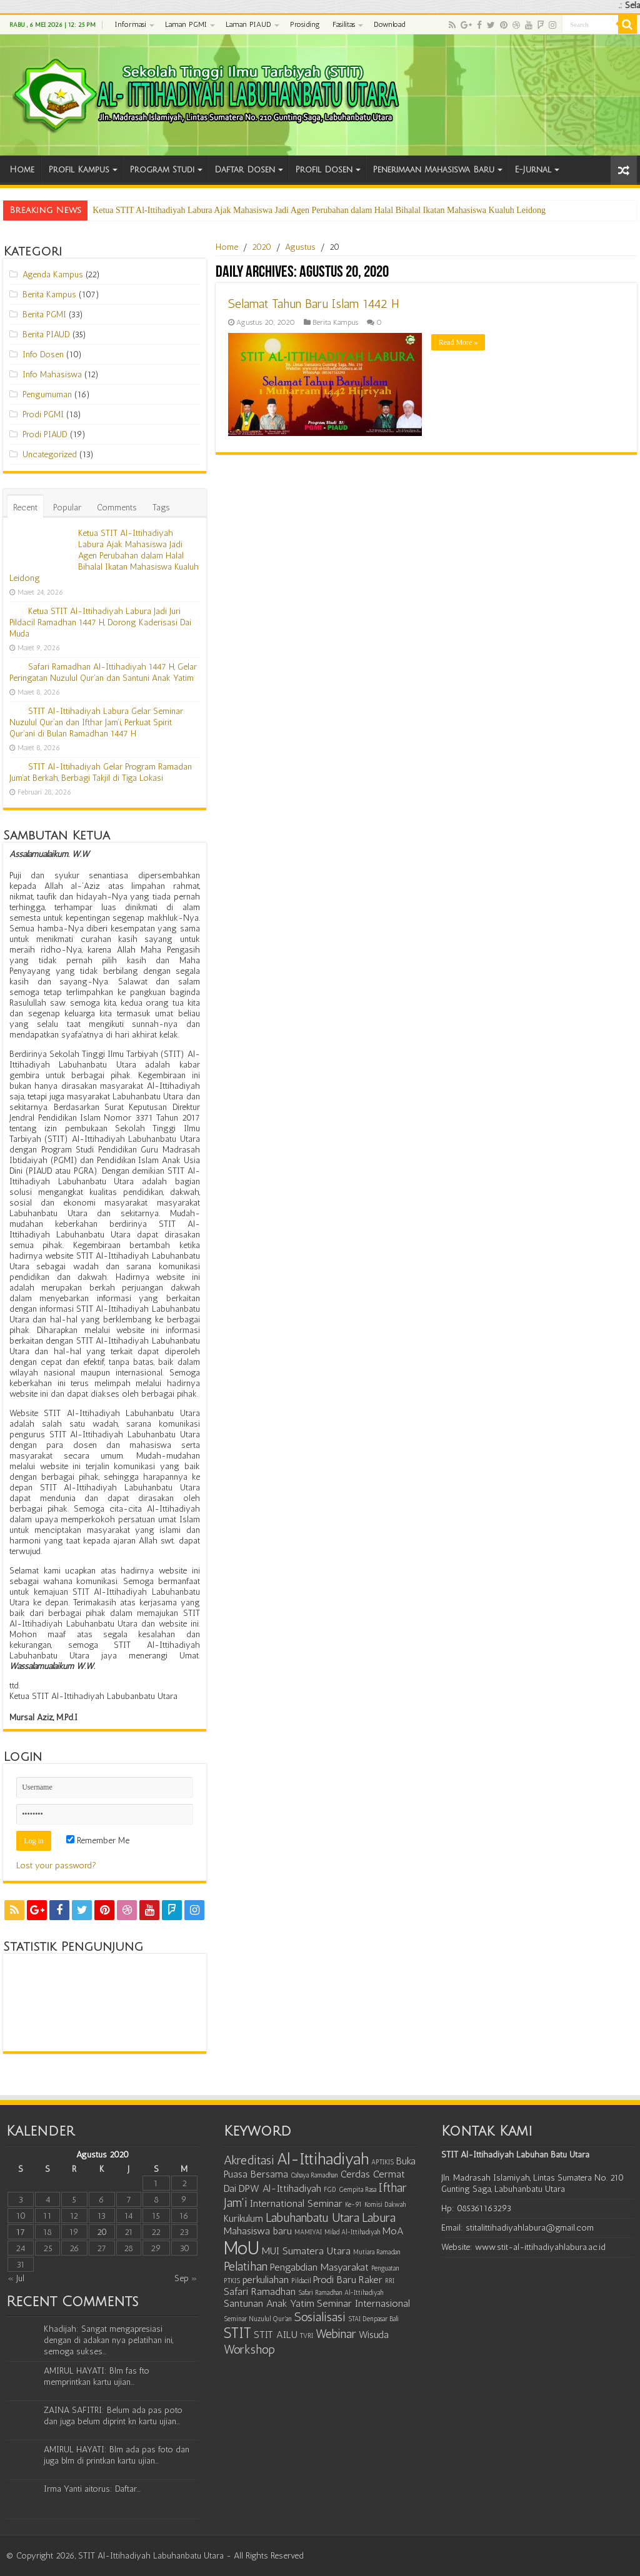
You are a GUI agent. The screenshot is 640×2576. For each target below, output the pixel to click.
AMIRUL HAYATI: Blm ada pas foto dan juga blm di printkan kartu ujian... (116, 2455)
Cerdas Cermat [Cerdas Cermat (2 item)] (373, 2174)
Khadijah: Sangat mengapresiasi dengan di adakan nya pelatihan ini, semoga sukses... (108, 2340)
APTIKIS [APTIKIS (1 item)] (382, 2162)
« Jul (16, 2278)
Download (389, 24)
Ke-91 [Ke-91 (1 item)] (353, 2205)
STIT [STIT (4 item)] (237, 2333)
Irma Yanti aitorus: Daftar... (92, 2489)
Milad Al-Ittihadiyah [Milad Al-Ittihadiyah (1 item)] (352, 2232)
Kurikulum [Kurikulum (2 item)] (243, 2218)
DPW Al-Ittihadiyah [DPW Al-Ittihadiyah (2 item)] (280, 2188)
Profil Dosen (323, 170)
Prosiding (305, 24)
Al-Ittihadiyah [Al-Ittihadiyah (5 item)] (323, 2158)
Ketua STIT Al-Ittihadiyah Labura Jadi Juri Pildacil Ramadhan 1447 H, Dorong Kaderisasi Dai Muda (100, 622)
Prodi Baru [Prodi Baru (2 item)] (334, 2280)
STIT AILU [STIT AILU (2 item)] (276, 2335)
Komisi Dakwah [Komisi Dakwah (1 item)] (385, 2205)
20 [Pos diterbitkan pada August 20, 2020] (102, 2232)
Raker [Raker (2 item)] (370, 2280)
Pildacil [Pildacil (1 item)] (301, 2281)
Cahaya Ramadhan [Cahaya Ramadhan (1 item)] (314, 2175)
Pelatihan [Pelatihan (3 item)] (246, 2266)
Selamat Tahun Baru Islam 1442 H (313, 303)
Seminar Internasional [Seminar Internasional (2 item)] (363, 2303)
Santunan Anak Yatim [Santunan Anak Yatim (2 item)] (269, 2303)
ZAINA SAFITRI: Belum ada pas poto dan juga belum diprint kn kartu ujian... (113, 2416)
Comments (117, 507)
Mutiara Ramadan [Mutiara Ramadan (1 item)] (377, 2252)
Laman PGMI (186, 24)
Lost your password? (56, 1865)
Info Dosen (43, 354)
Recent (25, 507)
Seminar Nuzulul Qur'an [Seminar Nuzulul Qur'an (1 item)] (258, 2319)
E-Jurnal (532, 170)
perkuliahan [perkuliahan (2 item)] (265, 2280)
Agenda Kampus (52, 274)
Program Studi (161, 170)
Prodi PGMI (43, 414)
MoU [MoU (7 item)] (241, 2248)
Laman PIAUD (248, 24)
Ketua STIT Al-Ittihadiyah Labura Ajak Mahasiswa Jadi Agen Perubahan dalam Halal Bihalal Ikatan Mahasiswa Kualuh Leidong (319, 210)
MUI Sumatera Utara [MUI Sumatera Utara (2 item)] (306, 2251)
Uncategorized (49, 454)
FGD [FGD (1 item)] (330, 2190)
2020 (261, 247)
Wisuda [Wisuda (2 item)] (374, 2335)
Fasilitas (343, 24)
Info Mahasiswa (52, 374)
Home (21, 170)
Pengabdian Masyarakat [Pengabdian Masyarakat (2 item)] (319, 2267)
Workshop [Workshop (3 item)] (249, 2349)
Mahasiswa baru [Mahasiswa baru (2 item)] (258, 2231)
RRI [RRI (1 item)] (389, 2281)
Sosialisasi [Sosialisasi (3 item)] (320, 2316)
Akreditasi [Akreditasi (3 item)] (249, 2159)
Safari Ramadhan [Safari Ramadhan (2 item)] (260, 2291)
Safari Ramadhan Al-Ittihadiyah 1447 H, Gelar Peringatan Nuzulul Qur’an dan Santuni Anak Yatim (103, 672)
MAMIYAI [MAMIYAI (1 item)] (308, 2232)
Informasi (130, 24)
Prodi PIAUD (45, 434)
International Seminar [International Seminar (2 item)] (296, 2203)
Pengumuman (47, 394)
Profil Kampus (78, 170)
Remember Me (97, 1840)
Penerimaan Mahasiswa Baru (433, 170)
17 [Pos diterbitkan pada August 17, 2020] (20, 2232)
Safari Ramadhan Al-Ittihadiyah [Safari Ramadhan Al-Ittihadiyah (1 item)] (340, 2293)
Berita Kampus (335, 322)
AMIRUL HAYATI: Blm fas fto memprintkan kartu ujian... (96, 2376)
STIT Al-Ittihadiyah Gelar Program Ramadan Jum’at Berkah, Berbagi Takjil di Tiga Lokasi (100, 772)
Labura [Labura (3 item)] (379, 2217)
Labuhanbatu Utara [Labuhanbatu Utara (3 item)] (312, 2217)
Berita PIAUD (46, 334)
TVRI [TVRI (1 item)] (306, 2336)
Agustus (300, 247)
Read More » (458, 342)
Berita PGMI (44, 314)
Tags (161, 507)
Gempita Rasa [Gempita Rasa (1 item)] (357, 2190)
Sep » (186, 2278)
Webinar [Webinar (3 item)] (336, 2333)
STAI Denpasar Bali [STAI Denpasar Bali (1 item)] (373, 2319)
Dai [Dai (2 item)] (230, 2188)
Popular (67, 507)
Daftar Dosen (244, 170)
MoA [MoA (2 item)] (393, 2231)
